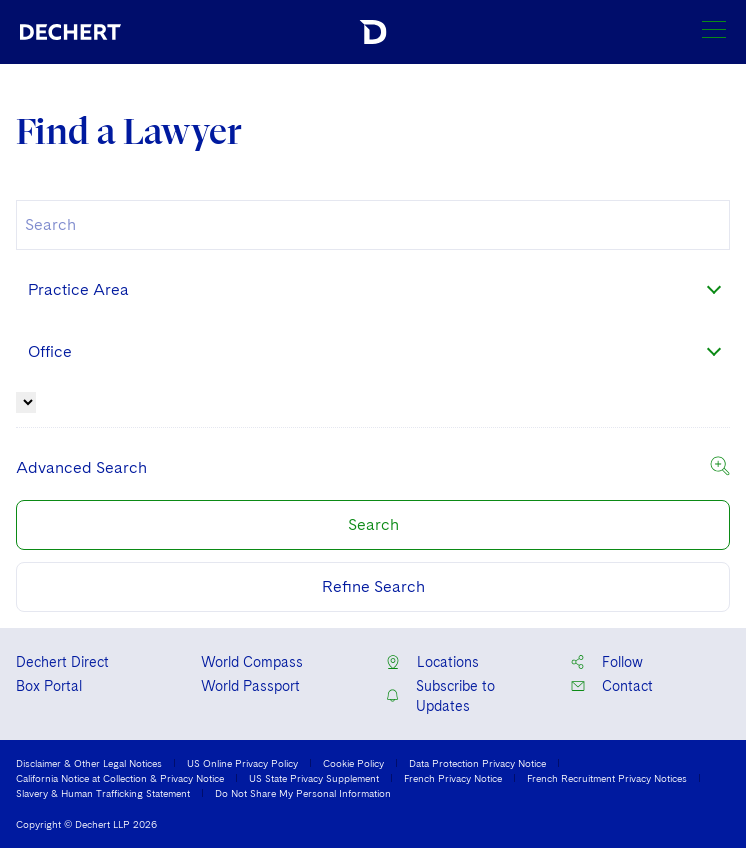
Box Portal (49, 686)
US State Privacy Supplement (314, 778)
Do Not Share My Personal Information (303, 793)
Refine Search (373, 586)
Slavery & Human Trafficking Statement (103, 793)
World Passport (250, 686)
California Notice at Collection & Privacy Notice (120, 778)
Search (373, 524)
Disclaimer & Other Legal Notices (89, 763)
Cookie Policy (353, 763)
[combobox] (373, 225)
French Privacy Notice (453, 778)
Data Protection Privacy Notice (477, 763)
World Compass (252, 662)
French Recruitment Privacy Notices (607, 778)
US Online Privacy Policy (242, 763)
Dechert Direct (62, 662)
